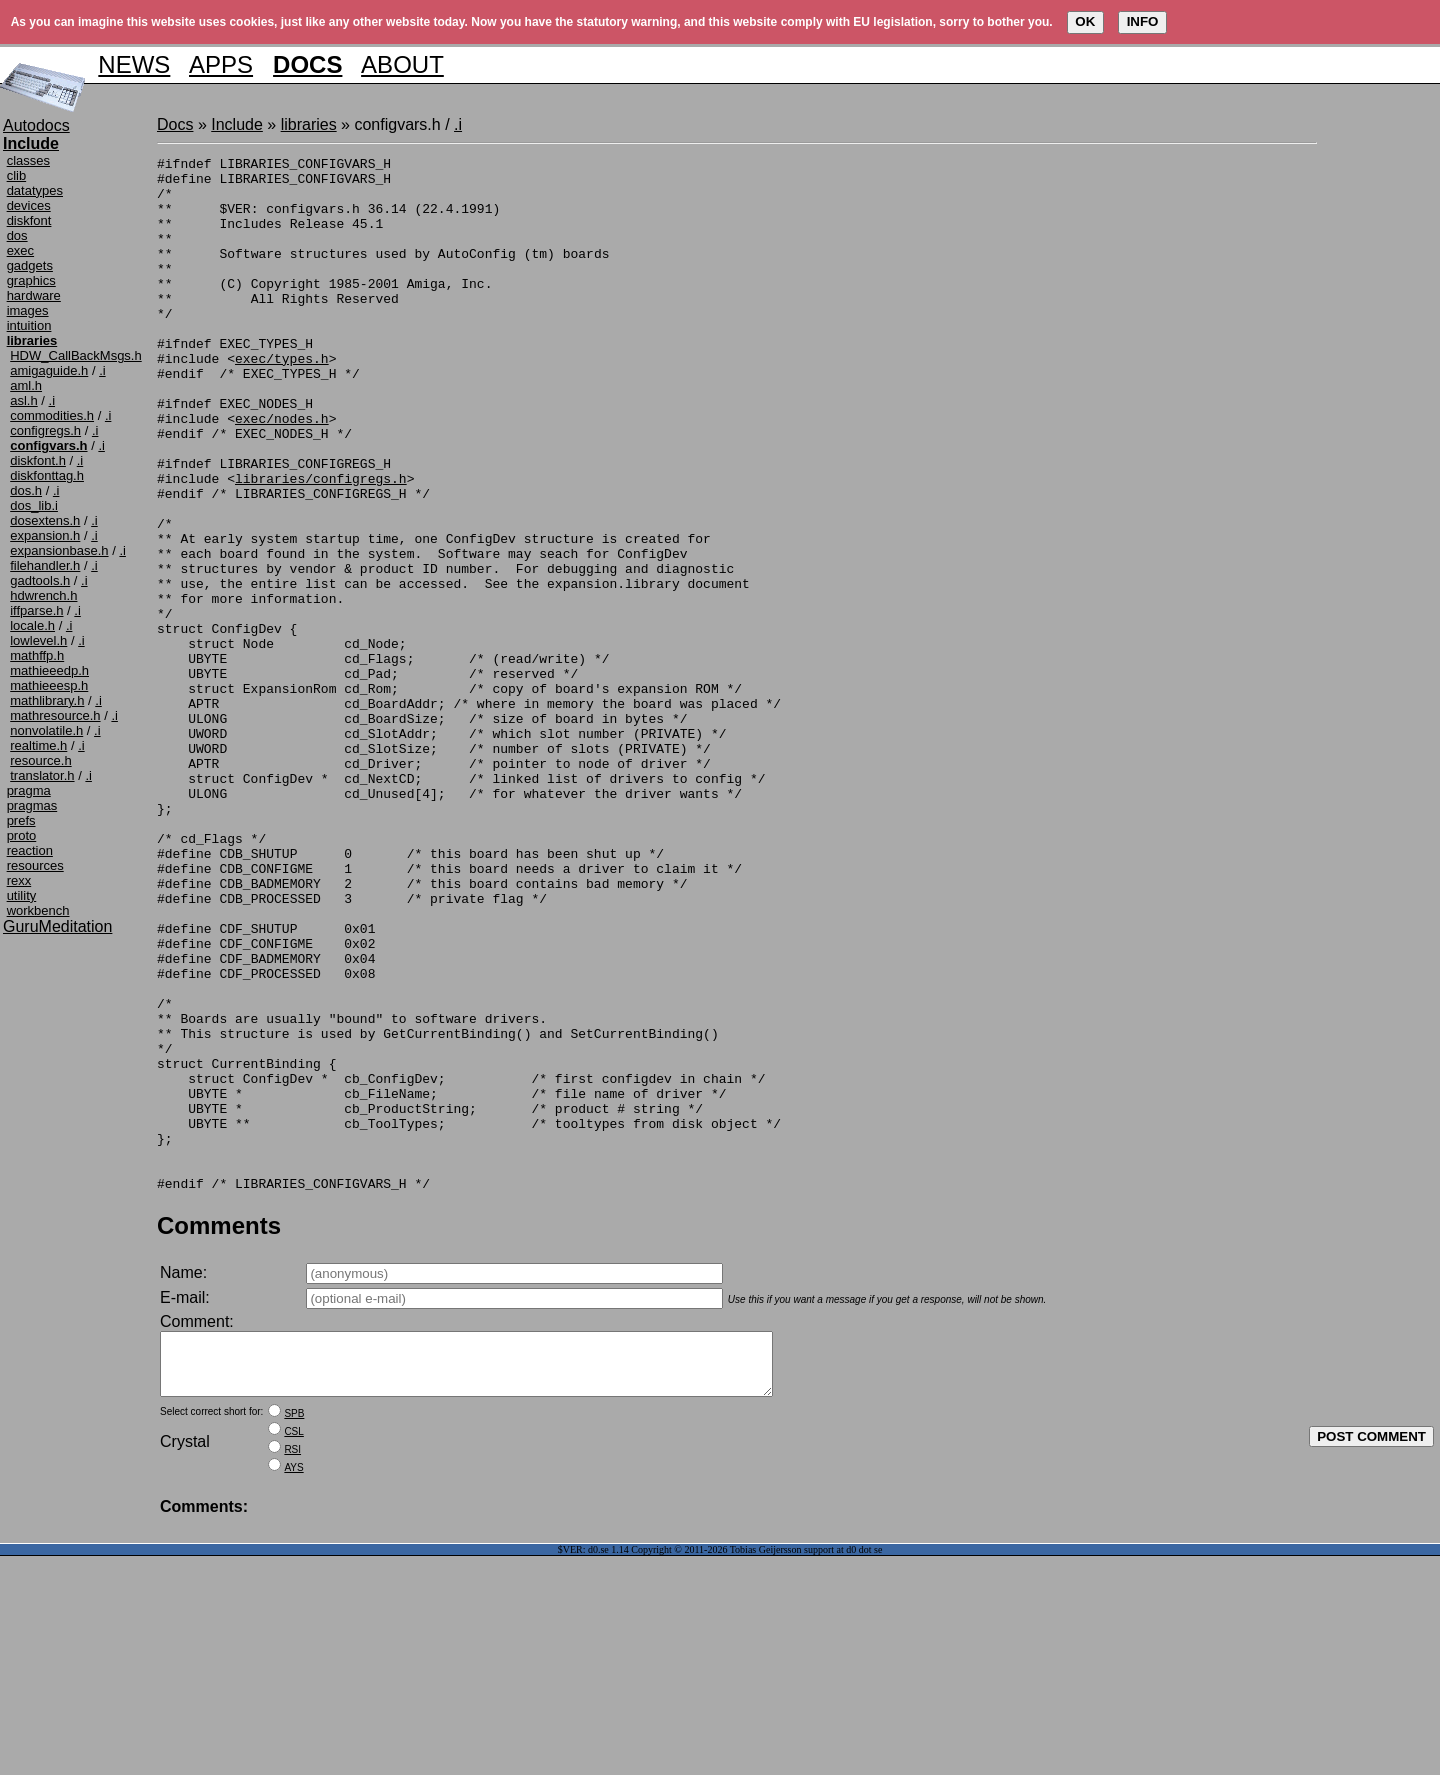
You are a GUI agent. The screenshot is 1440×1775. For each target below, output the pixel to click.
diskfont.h (38, 460)
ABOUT (402, 64)
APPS (221, 64)
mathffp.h (37, 655)
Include (237, 124)
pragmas (32, 805)
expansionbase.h (59, 550)
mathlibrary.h (47, 700)
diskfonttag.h (47, 475)
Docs (175, 124)
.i (102, 370)
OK (1085, 21)
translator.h (42, 775)
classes (28, 160)
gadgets (30, 265)
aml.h (26, 385)
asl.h (23, 400)
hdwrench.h (43, 595)
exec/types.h (282, 400)
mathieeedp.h (49, 670)
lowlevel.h (38, 640)
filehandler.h (45, 565)
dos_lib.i (34, 505)
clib (17, 175)
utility (22, 895)
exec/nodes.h (282, 472)
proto (22, 835)
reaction (30, 850)
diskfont (29, 220)
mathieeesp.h (49, 685)
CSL (293, 1650)
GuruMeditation (57, 926)
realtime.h (38, 745)
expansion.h (45, 535)
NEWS (134, 64)
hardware (34, 295)
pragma (29, 790)
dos (17, 235)
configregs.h (45, 430)
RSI (292, 1668)
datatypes (35, 190)
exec (20, 250)
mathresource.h (55, 715)
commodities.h (52, 415)
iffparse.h (36, 610)
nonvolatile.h (46, 730)
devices (29, 205)
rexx (19, 880)
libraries (309, 124)
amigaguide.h (49, 370)
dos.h (26, 490)
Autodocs (36, 125)
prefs (21, 820)
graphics (31, 280)
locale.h (32, 625)
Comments (219, 1432)
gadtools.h (40, 580)
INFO (1143, 21)
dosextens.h (45, 520)
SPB (294, 1632)
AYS (293, 1686)
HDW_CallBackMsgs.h (75, 355)
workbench (38, 910)
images (28, 310)
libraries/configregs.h (321, 544)
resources (35, 865)
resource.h (40, 760)
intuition (29, 325)
